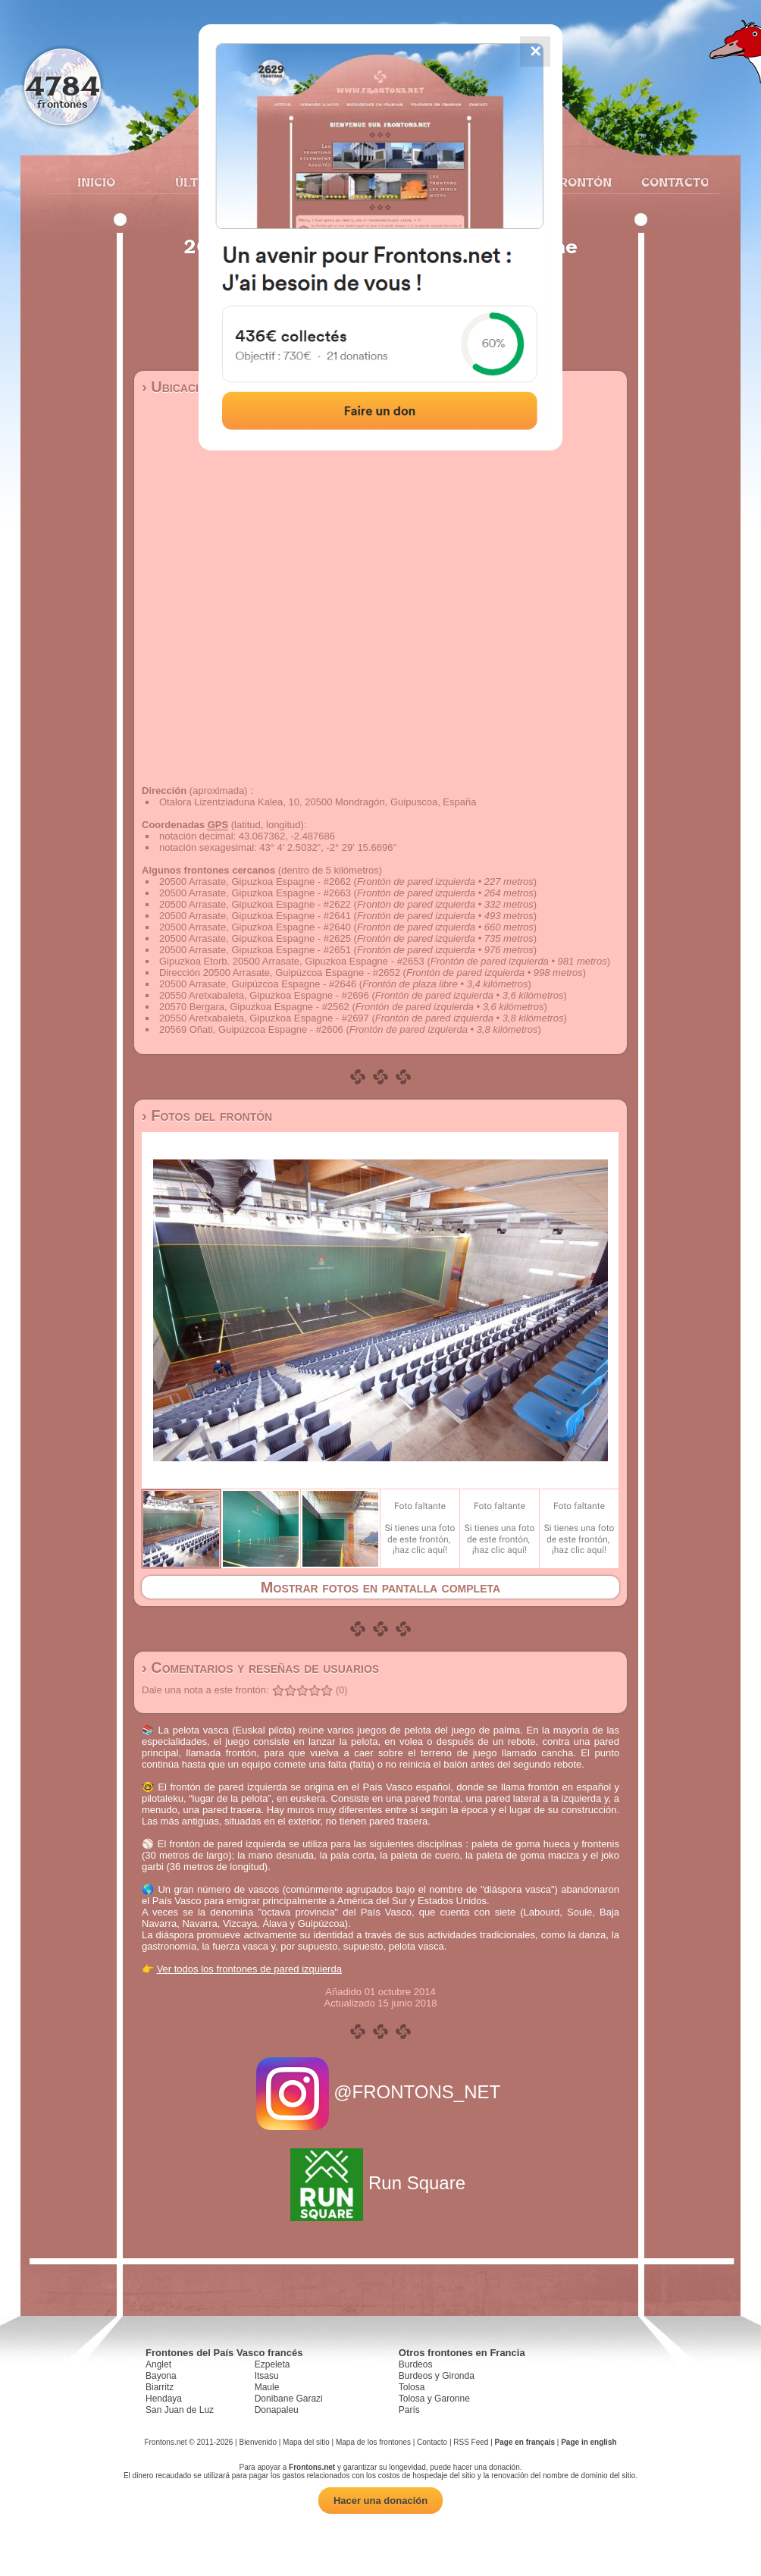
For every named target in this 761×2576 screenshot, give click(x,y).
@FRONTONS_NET (381, 2092)
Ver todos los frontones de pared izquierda (249, 1969)
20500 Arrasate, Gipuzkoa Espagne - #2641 (255, 915)
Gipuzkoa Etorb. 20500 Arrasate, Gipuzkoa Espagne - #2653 (291, 961)
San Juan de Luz (180, 2410)
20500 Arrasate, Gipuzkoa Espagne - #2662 (255, 881)
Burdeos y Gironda (436, 2375)
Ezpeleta (272, 2364)
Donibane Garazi (289, 2398)
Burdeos (416, 2364)
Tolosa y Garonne (434, 2398)
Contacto (669, 182)
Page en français (525, 2442)
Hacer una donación (380, 2500)
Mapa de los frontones (373, 2442)
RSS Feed (470, 2442)
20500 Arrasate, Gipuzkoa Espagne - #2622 (255, 904)
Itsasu (267, 2375)
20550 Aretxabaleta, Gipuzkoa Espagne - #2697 (264, 1018)
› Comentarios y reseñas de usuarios (260, 1667)
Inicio (96, 182)
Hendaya (164, 2398)
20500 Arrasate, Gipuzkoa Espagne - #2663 (255, 893)
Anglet (158, 2364)
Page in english (588, 2442)
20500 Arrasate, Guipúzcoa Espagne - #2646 (257, 984)
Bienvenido (257, 2442)
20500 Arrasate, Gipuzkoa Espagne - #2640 (255, 927)
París (409, 2410)
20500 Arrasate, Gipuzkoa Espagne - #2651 (255, 949)
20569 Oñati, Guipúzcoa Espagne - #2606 (251, 1029)
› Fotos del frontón (207, 1115)
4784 (62, 85)
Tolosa (412, 2387)
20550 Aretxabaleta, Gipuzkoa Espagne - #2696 (264, 995)
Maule (267, 2387)
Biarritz (160, 2387)
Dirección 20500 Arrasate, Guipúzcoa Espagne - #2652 (279, 972)
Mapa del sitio (306, 2442)
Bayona (161, 2375)
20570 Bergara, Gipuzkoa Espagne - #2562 (254, 1006)
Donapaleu (277, 2410)
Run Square (380, 2183)
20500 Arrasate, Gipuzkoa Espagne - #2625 (255, 938)
